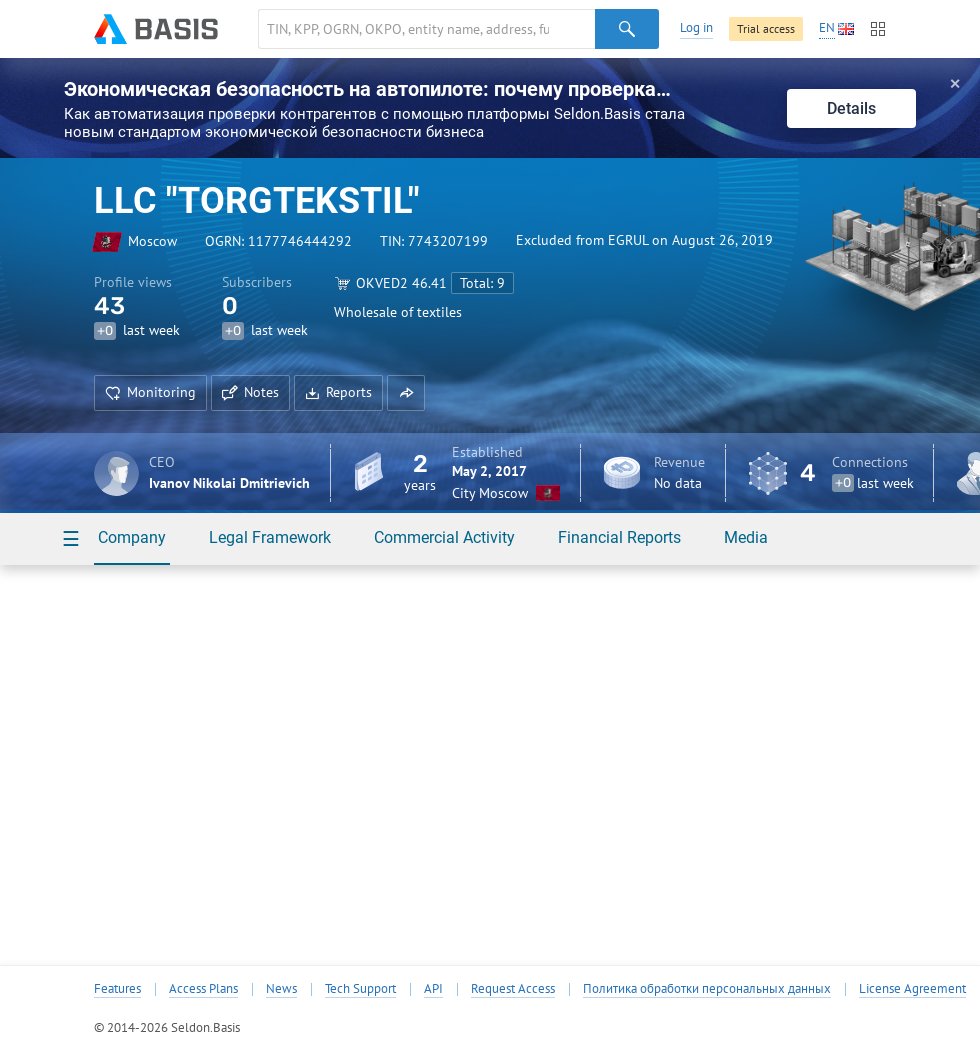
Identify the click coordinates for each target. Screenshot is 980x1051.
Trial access (766, 28)
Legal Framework (270, 537)
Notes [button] (250, 392)
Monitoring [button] (150, 392)
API (433, 989)
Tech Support (360, 989)
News (281, 989)
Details (851, 108)
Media (746, 537)
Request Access (513, 989)
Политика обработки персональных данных (707, 989)
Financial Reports (619, 537)
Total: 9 (482, 283)
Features (117, 989)
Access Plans (203, 989)
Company (132, 537)
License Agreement (912, 989)
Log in (696, 27)
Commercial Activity (444, 537)
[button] (406, 393)
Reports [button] (338, 392)
